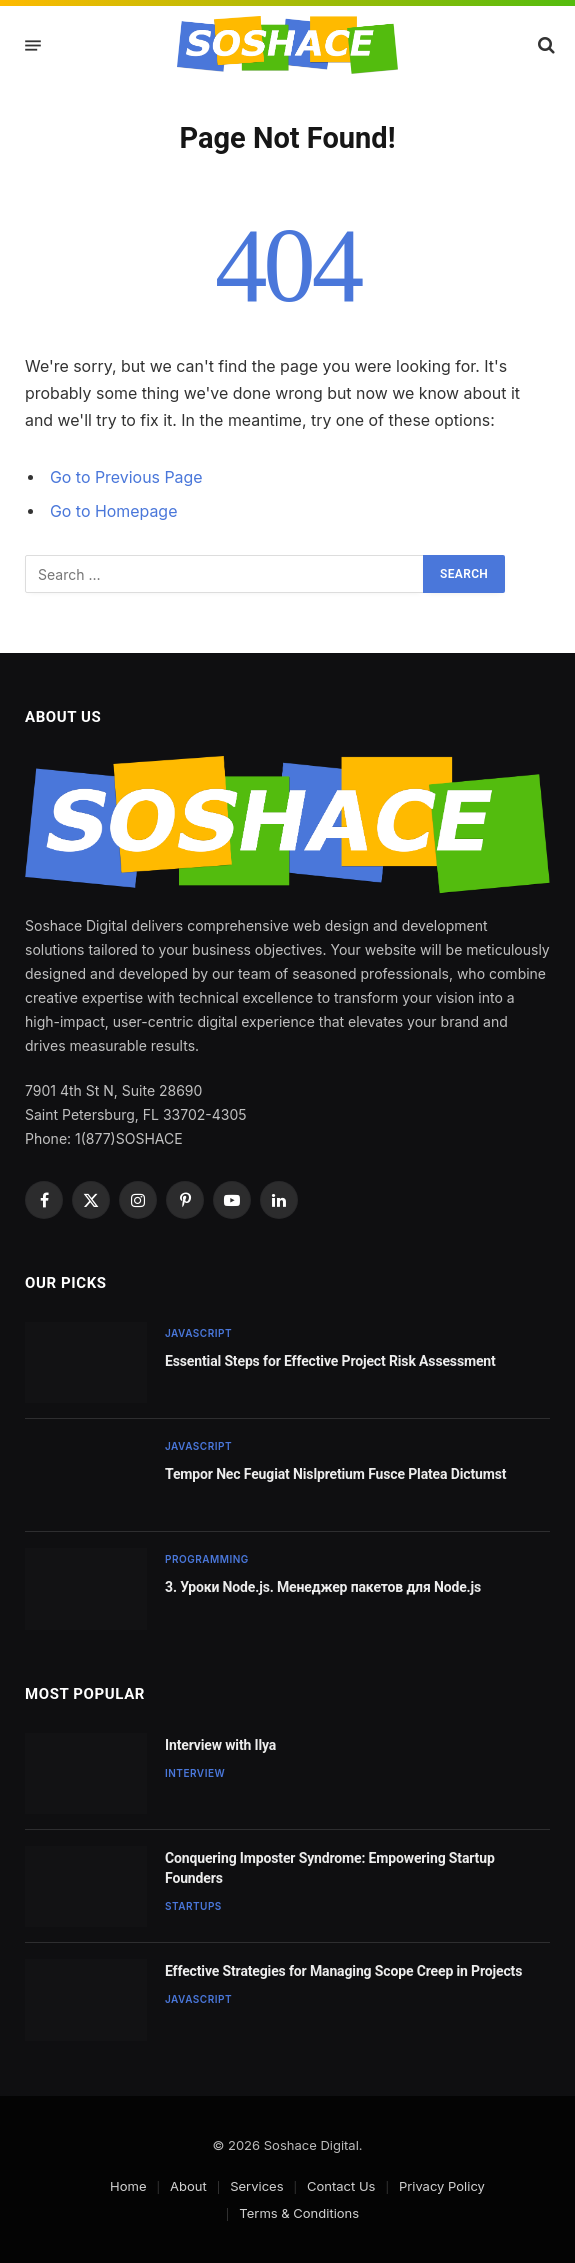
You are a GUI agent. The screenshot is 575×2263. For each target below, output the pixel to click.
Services (256, 2186)
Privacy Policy (442, 2186)
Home (128, 2186)
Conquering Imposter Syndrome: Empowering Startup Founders (330, 1868)
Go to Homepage (113, 511)
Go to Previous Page (126, 477)
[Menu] (33, 45)
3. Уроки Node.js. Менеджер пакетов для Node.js (323, 1587)
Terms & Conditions (299, 2213)
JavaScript (198, 1333)
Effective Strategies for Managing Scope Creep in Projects (343, 1971)
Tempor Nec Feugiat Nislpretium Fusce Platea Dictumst (335, 1474)
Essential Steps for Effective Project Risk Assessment (330, 1361)
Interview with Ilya (220, 1745)
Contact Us (341, 2186)
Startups (193, 1906)
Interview (195, 1773)
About (188, 2186)
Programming (207, 1559)
